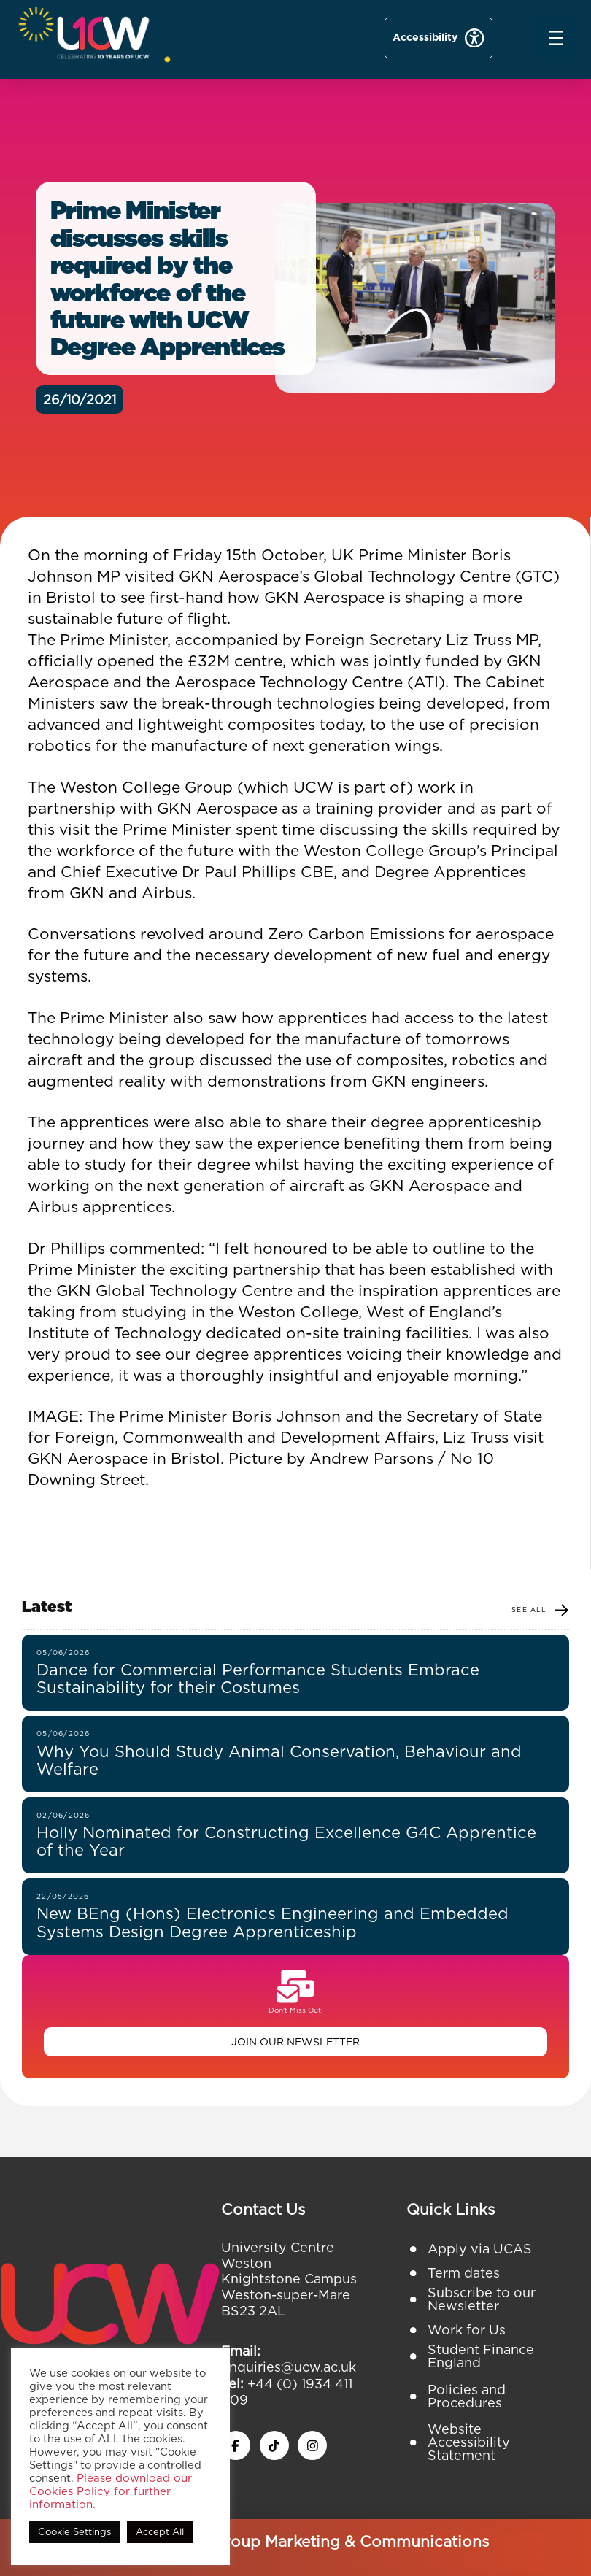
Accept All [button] (160, 2531)
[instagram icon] (312, 2445)
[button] (556, 38)
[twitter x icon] (274, 2445)
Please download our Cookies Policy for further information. (110, 2491)
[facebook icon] (235, 2445)
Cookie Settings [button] (74, 2531)
